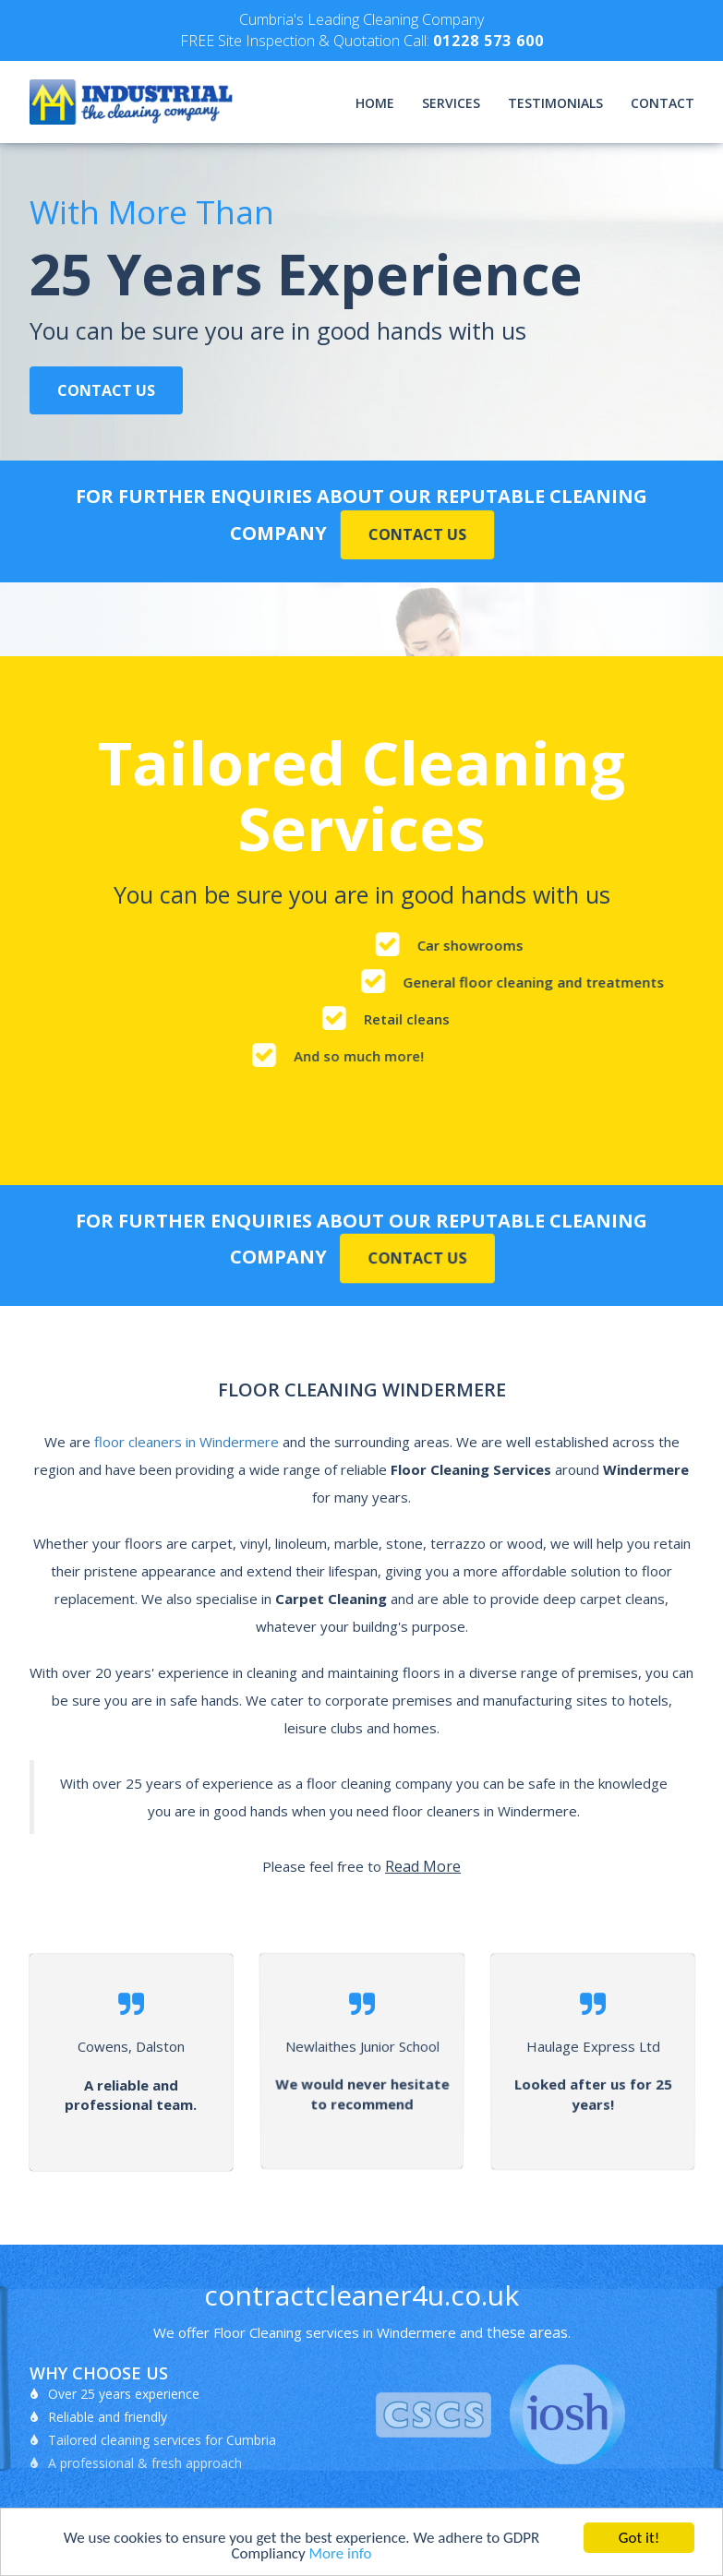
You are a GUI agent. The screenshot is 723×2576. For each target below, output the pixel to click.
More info (340, 2553)
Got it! (639, 2537)
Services (451, 103)
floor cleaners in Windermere (186, 1441)
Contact (662, 103)
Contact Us (106, 390)
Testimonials (555, 103)
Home (374, 103)
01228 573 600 (488, 40)
